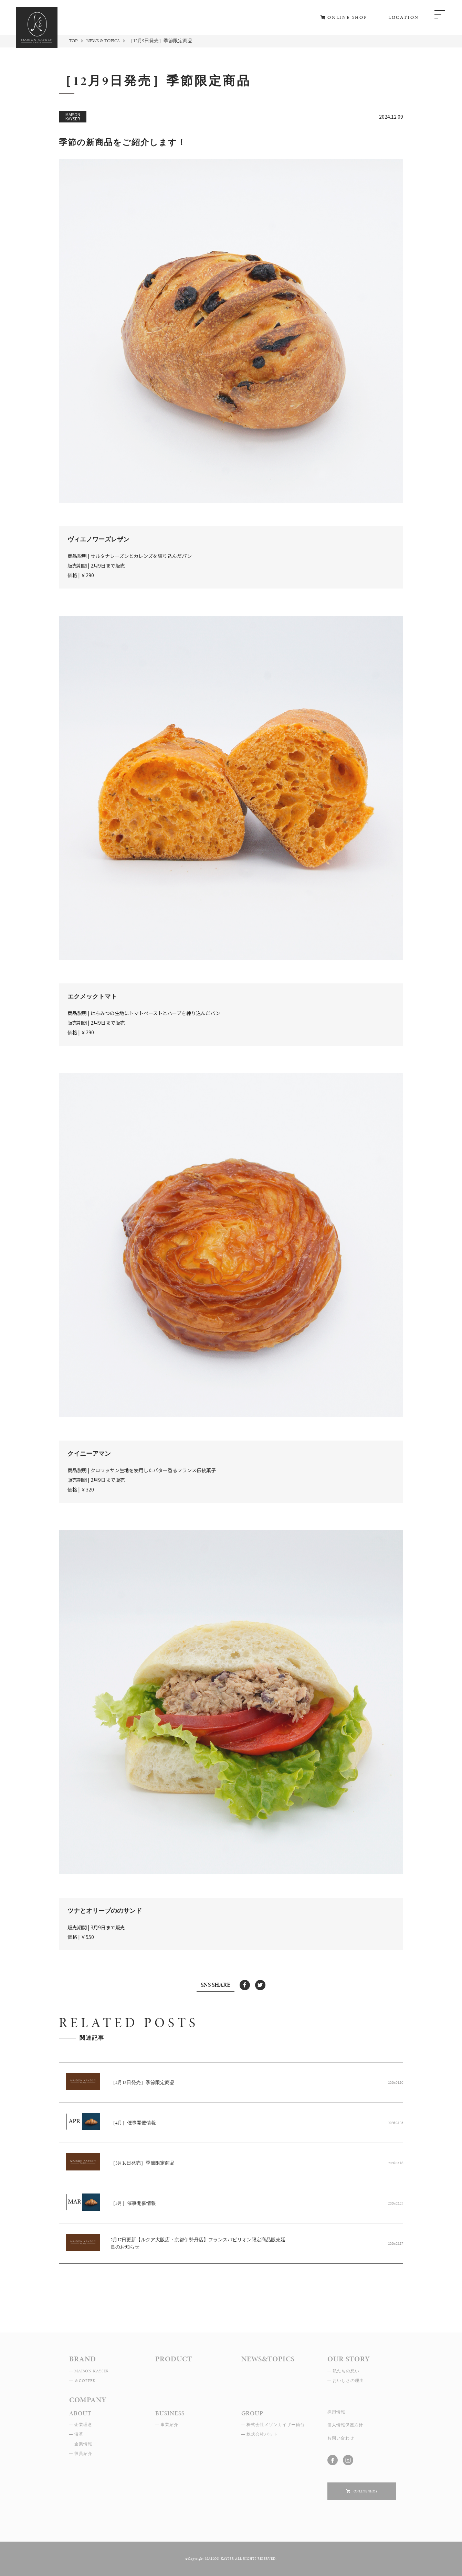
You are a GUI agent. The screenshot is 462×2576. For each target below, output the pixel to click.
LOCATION (403, 17)
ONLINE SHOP (347, 17)
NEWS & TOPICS (102, 40)
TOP (73, 40)
